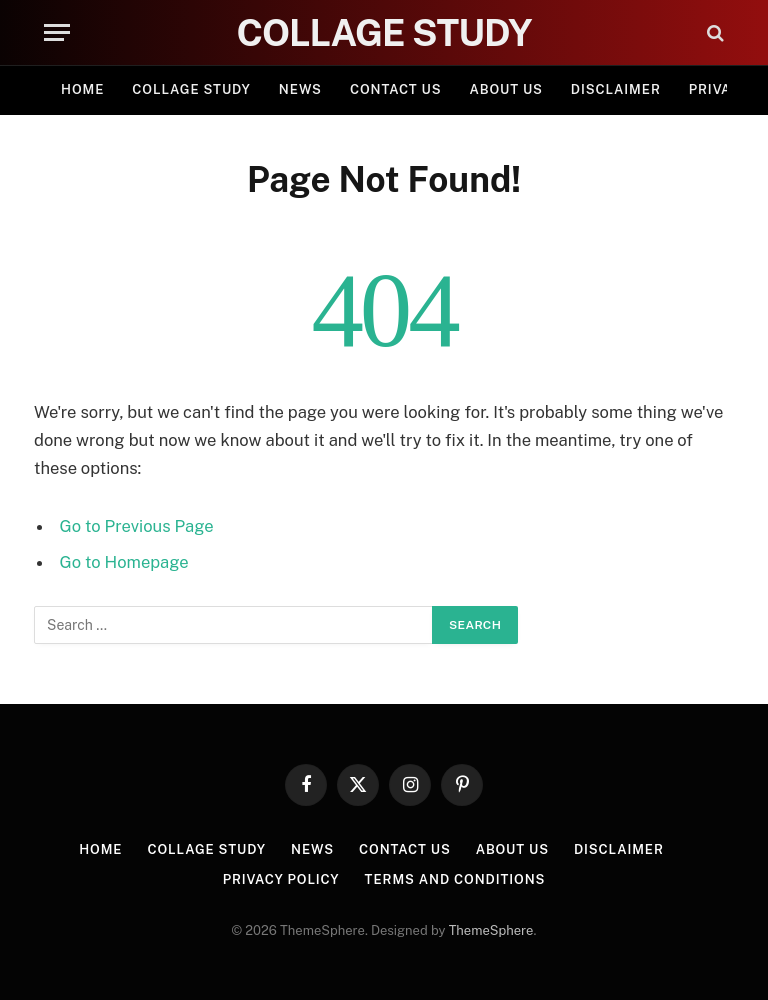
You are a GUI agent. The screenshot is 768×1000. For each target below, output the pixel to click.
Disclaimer (616, 89)
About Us (506, 89)
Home (82, 89)
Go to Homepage (124, 562)
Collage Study (191, 89)
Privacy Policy (281, 879)
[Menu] (57, 32)
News (300, 89)
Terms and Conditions (455, 879)
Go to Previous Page (137, 526)
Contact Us (396, 89)
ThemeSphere (491, 930)
